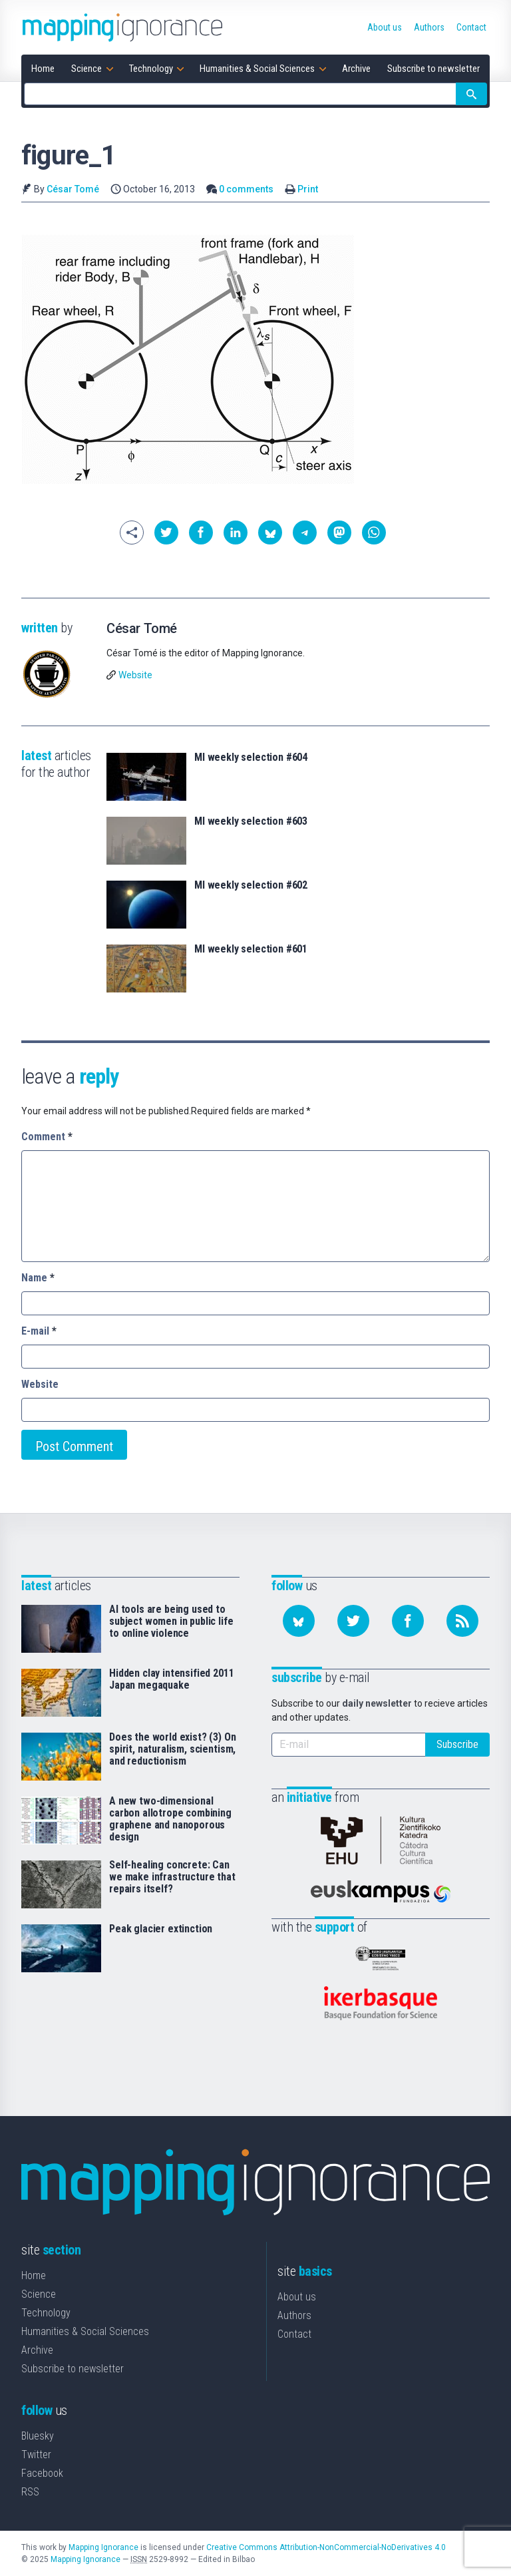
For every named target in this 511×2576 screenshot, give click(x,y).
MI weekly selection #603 (250, 821)
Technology (46, 2312)
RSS (30, 2491)
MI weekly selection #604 (250, 757)
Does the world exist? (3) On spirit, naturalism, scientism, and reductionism (172, 1749)
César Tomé (73, 189)
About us (296, 2296)
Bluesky (37, 2436)
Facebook (42, 2473)
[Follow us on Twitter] (353, 1621)
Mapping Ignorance (103, 2547)
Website (135, 675)
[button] (166, 532)
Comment (47, 1136)
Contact (294, 2334)
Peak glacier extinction (160, 1929)
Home (33, 2275)
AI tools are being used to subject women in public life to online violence (171, 1621)
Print (307, 189)
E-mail (39, 1331)
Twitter (36, 2454)
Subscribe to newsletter (72, 2368)
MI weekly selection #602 (250, 885)
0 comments (246, 189)
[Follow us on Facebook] (408, 1621)
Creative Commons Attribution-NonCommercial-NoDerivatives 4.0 (326, 2547)
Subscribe (457, 1744)
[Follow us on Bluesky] (299, 1621)
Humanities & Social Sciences (85, 2331)
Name (38, 1277)
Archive (37, 2350)
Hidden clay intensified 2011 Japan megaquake (171, 1679)
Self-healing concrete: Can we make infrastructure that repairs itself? (172, 1877)
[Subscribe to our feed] (462, 1621)
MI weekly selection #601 (250, 949)
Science (38, 2294)
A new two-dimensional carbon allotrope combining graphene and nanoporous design (170, 1819)
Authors (294, 2315)
